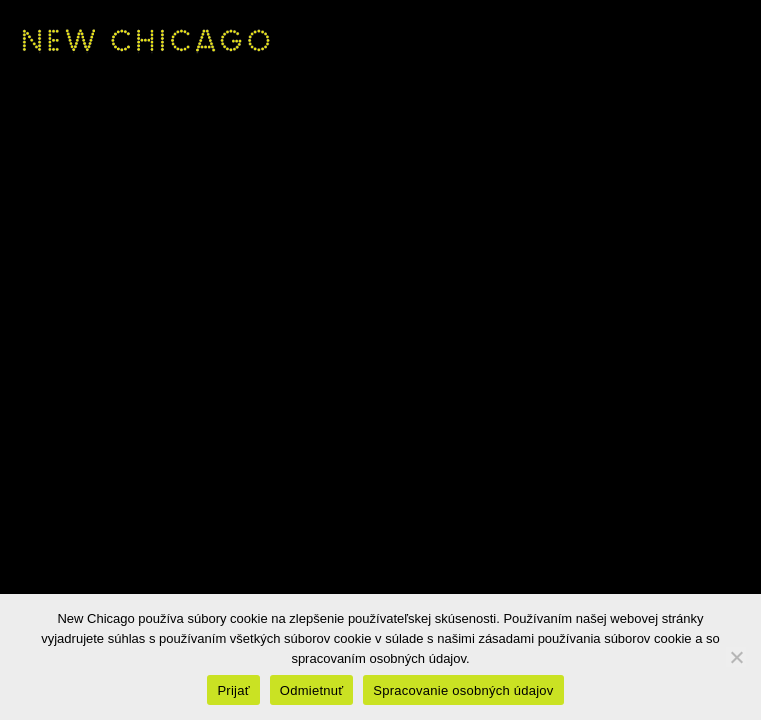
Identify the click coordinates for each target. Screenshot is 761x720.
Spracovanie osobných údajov (463, 690)
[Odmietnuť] (736, 657)
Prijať (233, 690)
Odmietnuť (312, 690)
